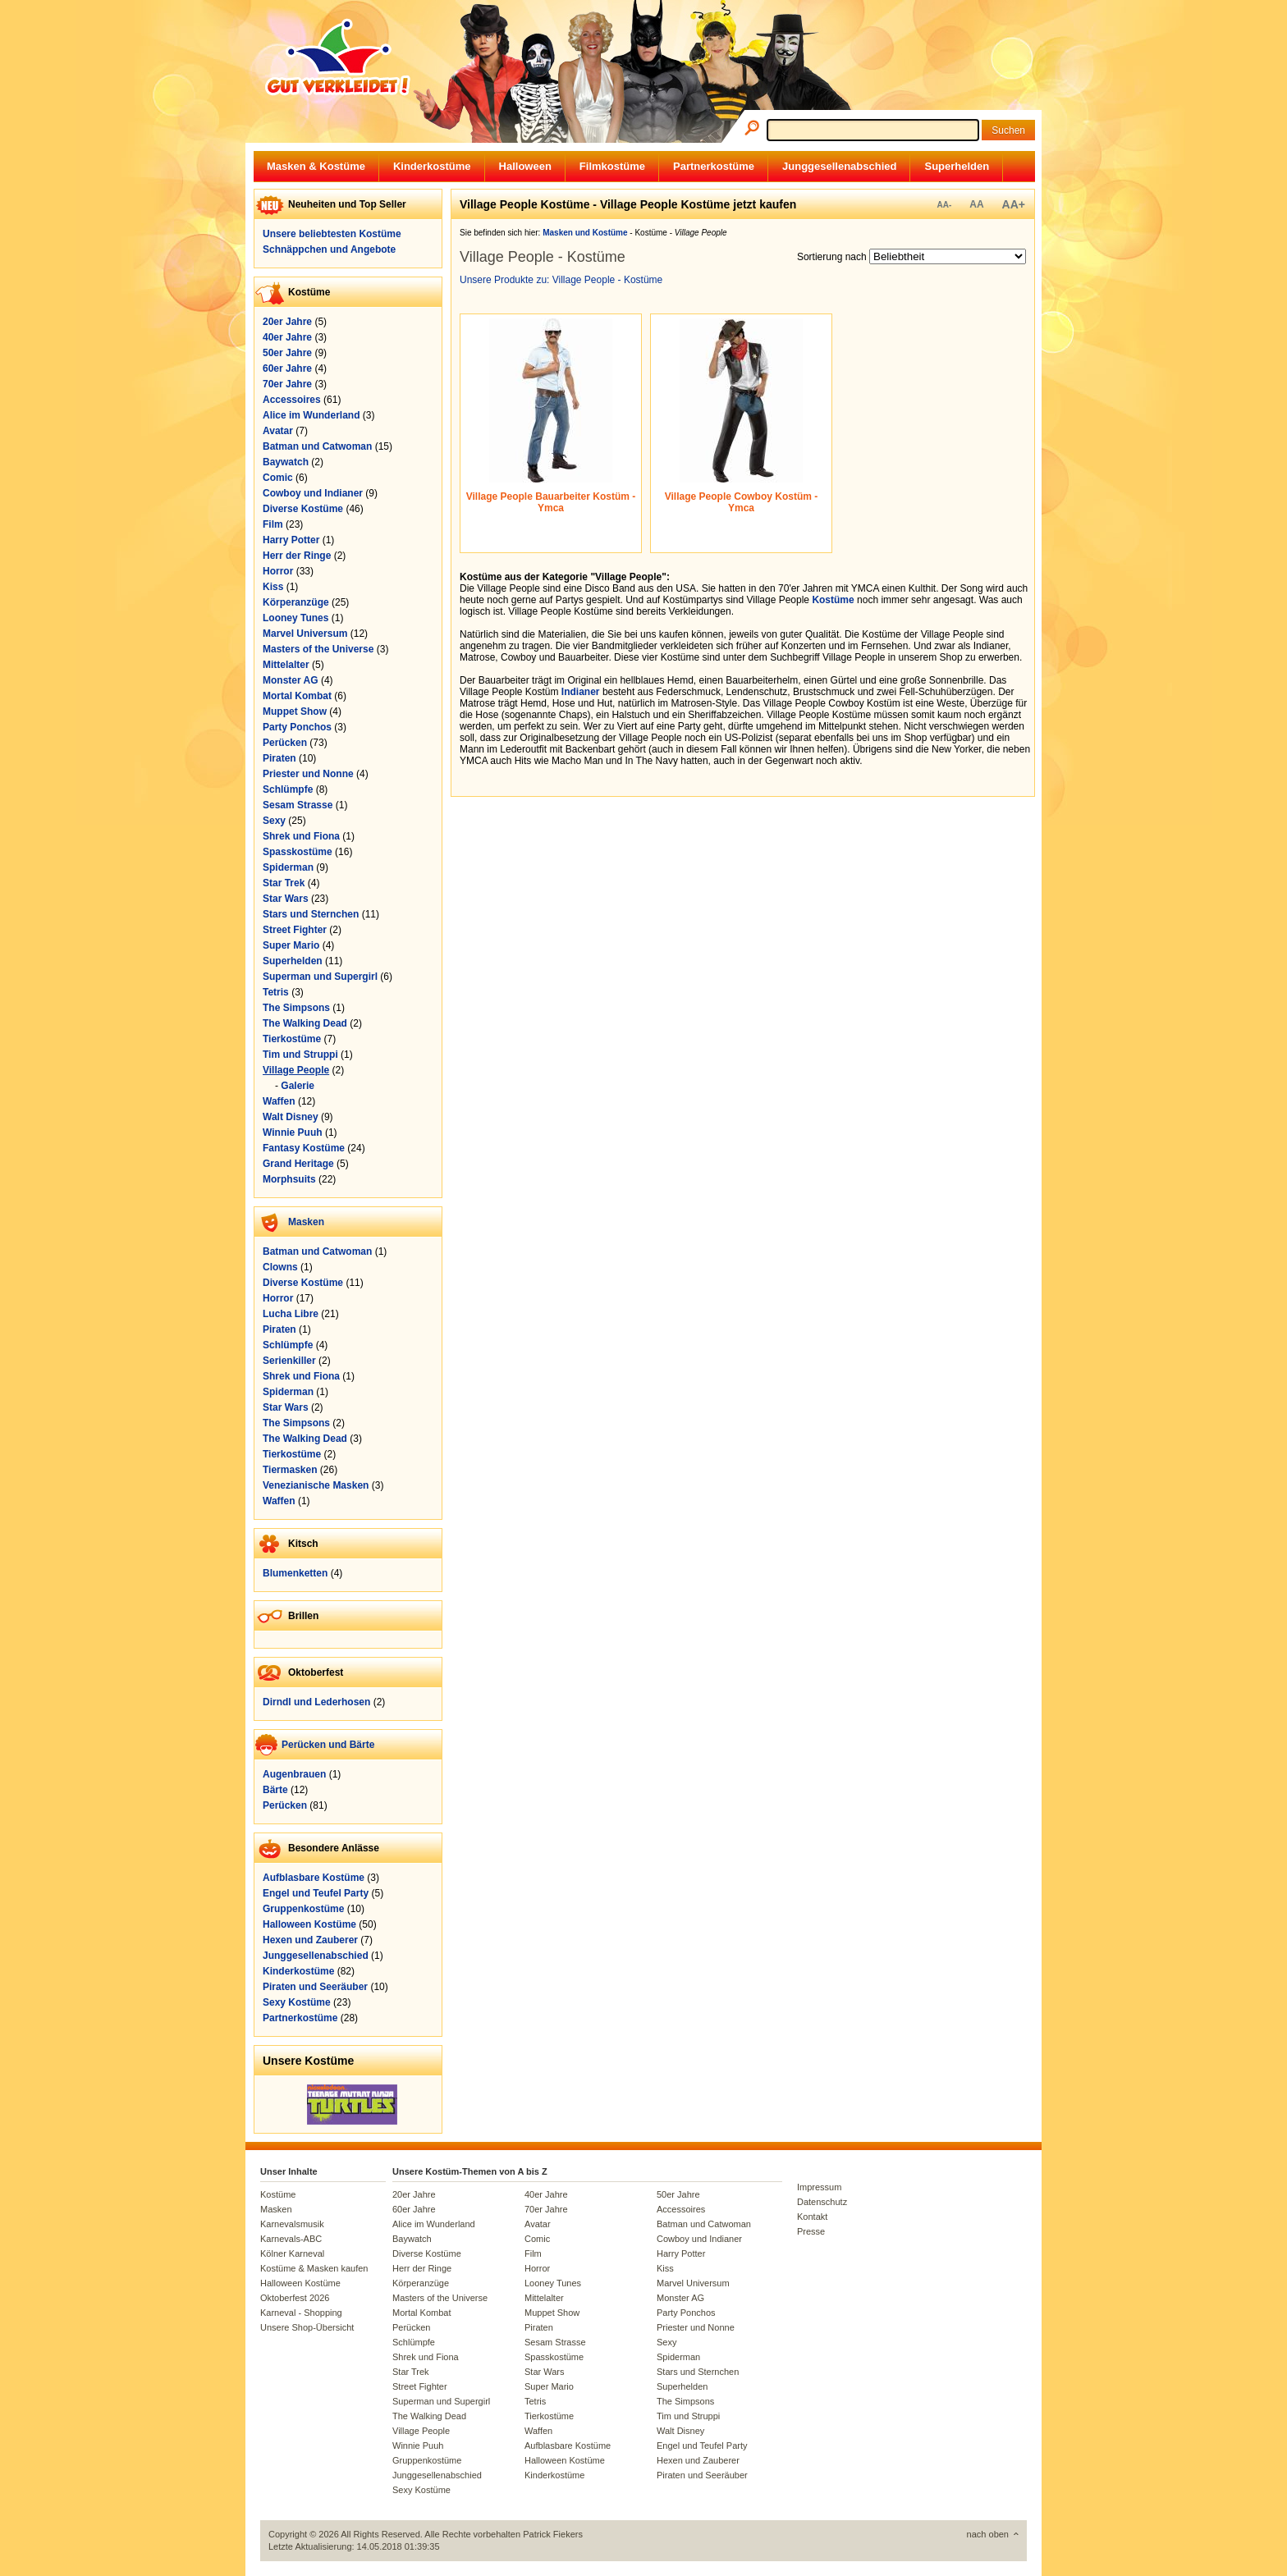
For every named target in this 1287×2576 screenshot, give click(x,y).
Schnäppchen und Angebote (329, 249)
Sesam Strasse (297, 805)
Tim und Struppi (300, 1054)
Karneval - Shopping (301, 2312)
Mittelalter (286, 664)
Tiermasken (290, 1470)
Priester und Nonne (308, 774)
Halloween (525, 166)
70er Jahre (287, 384)
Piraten (279, 758)
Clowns (280, 1267)
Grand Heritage (298, 1163)
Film (273, 524)
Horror (278, 571)
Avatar (278, 431)
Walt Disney (290, 1117)
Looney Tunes (295, 618)
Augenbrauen (294, 1774)
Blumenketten (295, 1573)
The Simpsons (296, 1007)
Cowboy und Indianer (313, 493)
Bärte (275, 1790)
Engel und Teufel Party (316, 1893)
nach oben (988, 2534)
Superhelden (956, 166)
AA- (944, 204)
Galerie (297, 1085)
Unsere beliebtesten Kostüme (332, 234)
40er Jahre (287, 337)
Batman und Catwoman (317, 446)
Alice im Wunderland (311, 415)
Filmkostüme (612, 166)
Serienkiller (289, 1360)
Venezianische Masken (316, 1485)
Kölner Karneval (292, 2253)
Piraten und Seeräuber (315, 1987)
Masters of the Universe (318, 649)
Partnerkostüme (713, 166)
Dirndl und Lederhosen (316, 1702)
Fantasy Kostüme (304, 1148)
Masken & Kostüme (316, 166)
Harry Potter (291, 540)
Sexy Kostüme (297, 2002)
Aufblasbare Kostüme (313, 1877)
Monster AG (290, 680)
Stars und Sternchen (311, 914)
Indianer (580, 692)
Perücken (285, 742)
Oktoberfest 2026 (294, 2298)
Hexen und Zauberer (310, 1940)
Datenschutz (822, 2202)
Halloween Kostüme (309, 1924)
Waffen (279, 1101)
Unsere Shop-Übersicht (307, 2327)
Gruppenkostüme (303, 1909)
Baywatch (286, 462)
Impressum (819, 2187)
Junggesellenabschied (839, 166)
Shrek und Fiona (301, 836)
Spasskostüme (297, 852)
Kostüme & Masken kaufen (314, 2268)
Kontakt (812, 2216)
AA (976, 204)
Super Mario (291, 945)
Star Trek (284, 883)
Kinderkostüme (432, 166)
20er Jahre (287, 321)
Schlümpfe (288, 789)
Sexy (274, 820)
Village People (296, 1070)
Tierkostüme (292, 1039)
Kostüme (833, 600)
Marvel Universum (305, 633)
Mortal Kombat (297, 696)
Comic (278, 477)
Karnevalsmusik (292, 2224)
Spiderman (288, 867)
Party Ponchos (297, 727)
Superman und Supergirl (320, 976)
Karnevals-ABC (291, 2239)
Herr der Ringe (297, 555)
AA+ (1013, 204)
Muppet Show (295, 711)
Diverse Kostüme (303, 509)
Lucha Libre (290, 1314)
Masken (306, 1222)
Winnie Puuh (293, 1132)
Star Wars (286, 898)
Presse (811, 2231)
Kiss (273, 587)
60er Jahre (287, 368)
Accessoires (292, 399)
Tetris (276, 992)
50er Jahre (287, 353)
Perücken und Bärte (328, 1744)
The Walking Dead (305, 1023)
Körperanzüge (296, 602)
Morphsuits (289, 1179)
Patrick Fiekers (553, 2534)
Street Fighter (295, 930)
